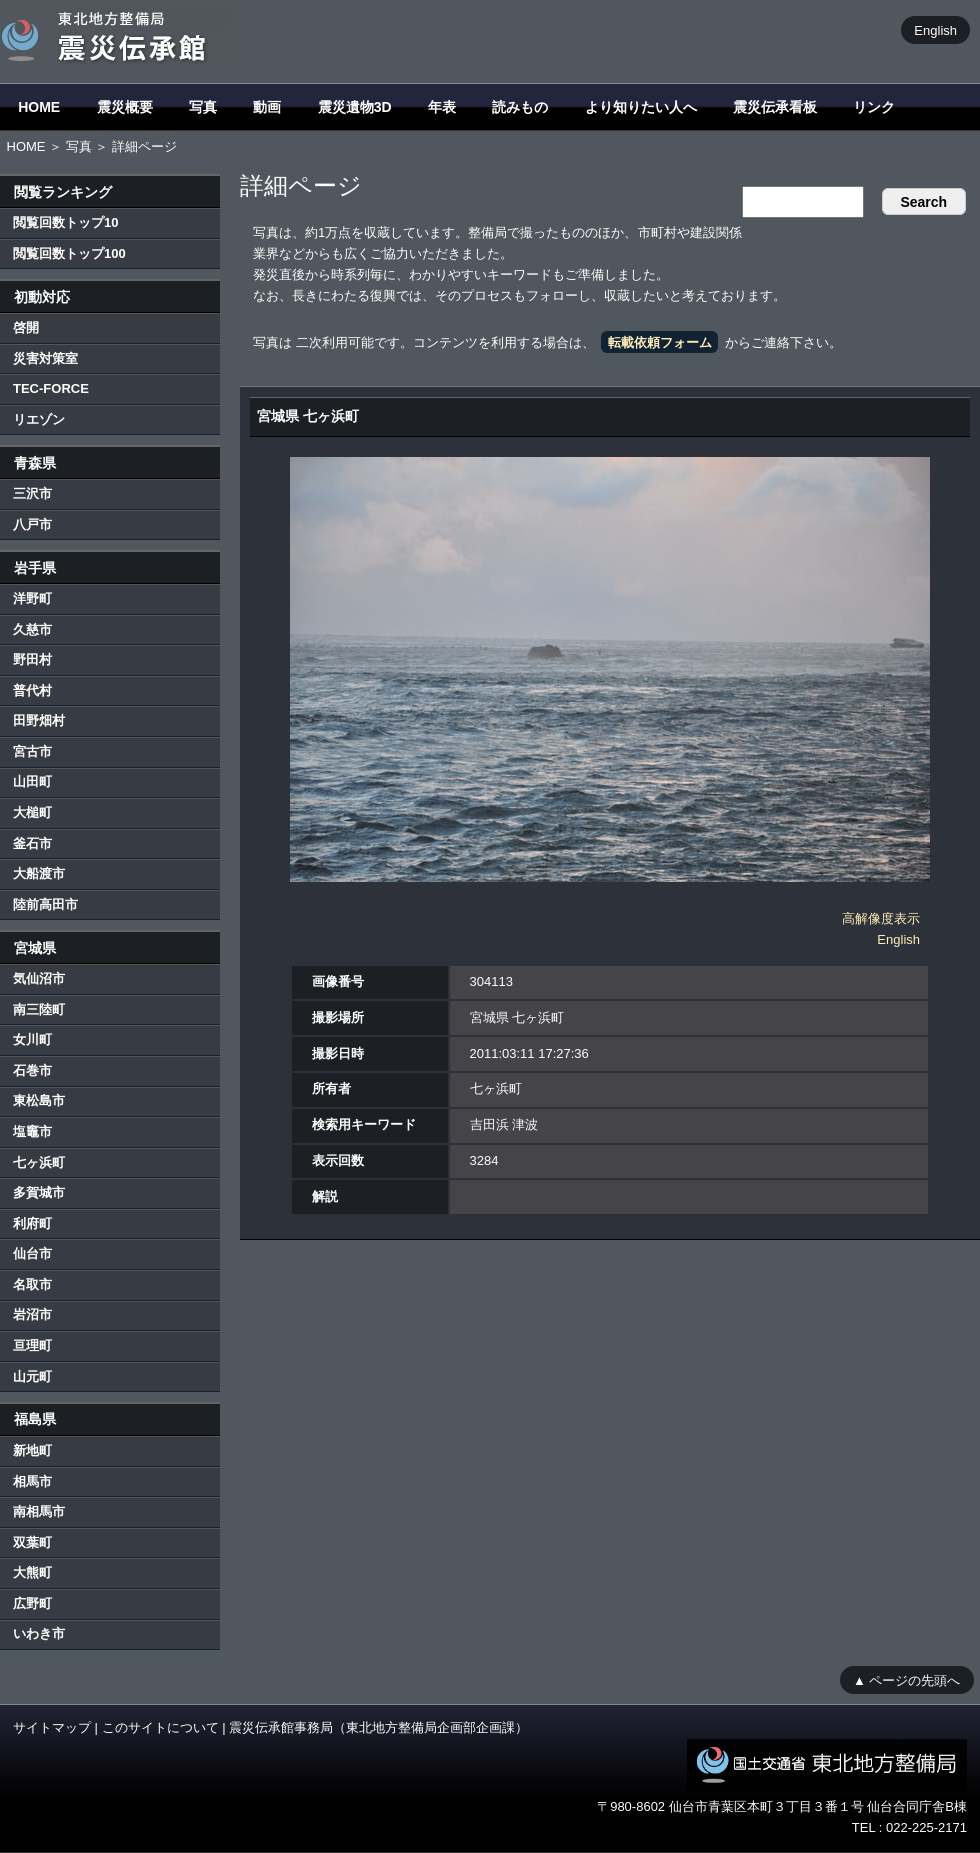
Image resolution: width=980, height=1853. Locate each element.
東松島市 (39, 1100)
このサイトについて (160, 1727)
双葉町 (32, 1542)
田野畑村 (39, 720)
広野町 (32, 1603)
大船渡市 (39, 873)
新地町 (32, 1450)
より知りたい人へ (641, 107)
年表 (442, 107)
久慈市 (32, 629)
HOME (39, 107)
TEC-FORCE (51, 388)
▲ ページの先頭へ (906, 1679)
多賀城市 (39, 1192)
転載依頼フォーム (660, 342)
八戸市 (32, 524)
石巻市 (32, 1070)
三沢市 (32, 493)
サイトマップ (52, 1727)
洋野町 (32, 598)
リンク (874, 107)
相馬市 (32, 1481)
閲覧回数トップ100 (69, 253)
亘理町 (32, 1345)
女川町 (32, 1039)
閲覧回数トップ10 (65, 222)
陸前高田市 (45, 904)
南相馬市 (39, 1511)
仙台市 (32, 1253)
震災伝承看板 (775, 107)
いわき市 (39, 1633)
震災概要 (125, 107)
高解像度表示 (881, 918)
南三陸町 (39, 1009)
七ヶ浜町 (39, 1162)
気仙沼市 (39, 978)
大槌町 (32, 812)
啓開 (26, 327)
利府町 (32, 1223)
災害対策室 (45, 358)
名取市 (32, 1284)
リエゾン (39, 419)
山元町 (32, 1376)
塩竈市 (32, 1131)
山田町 (32, 781)
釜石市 (32, 843)
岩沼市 (32, 1314)
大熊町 (32, 1572)
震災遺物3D (355, 107)
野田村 (32, 659)
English (935, 29)
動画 (267, 107)
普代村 (32, 690)
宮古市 (32, 751)
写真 (203, 107)
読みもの (520, 107)
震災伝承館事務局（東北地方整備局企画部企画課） (378, 1727)
